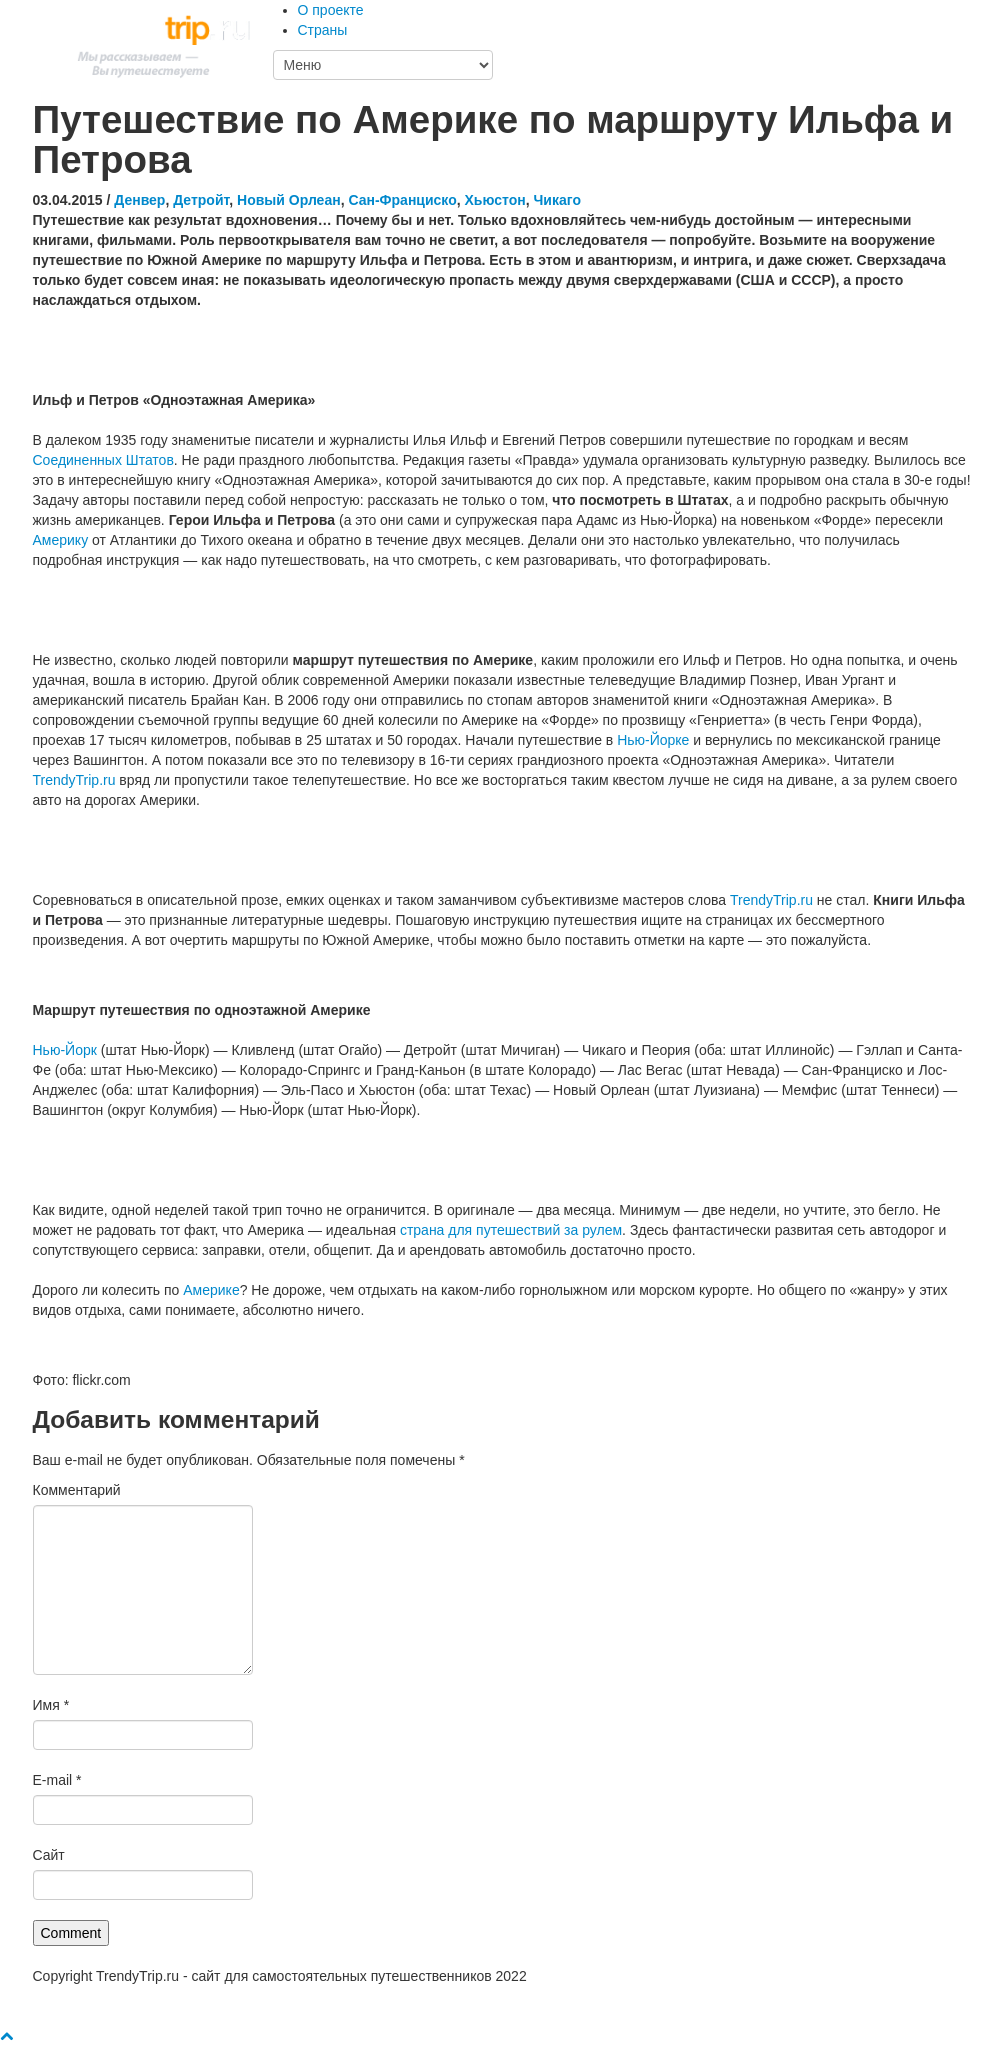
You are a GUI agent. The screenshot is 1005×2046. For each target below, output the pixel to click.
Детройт (201, 200)
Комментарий (77, 1490)
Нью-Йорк (65, 1050)
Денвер (139, 200)
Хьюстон (495, 200)
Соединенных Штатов (103, 460)
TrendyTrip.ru (74, 780)
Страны (323, 30)
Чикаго (557, 200)
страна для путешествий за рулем (511, 1230)
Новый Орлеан (289, 200)
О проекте (331, 10)
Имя (51, 1705)
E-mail (57, 1780)
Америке (211, 1290)
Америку (61, 540)
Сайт (49, 1855)
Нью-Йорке (653, 740)
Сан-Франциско (402, 200)
